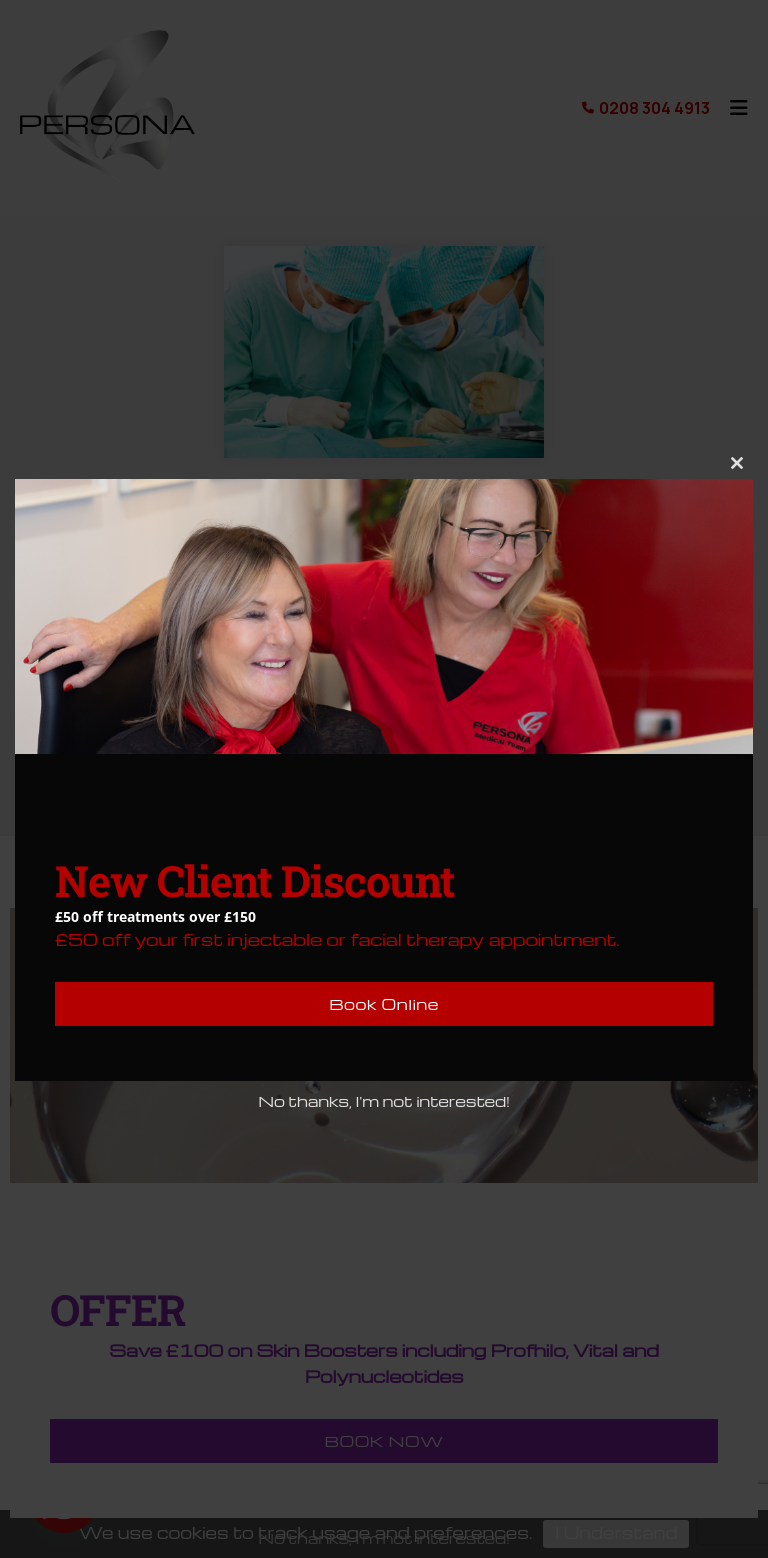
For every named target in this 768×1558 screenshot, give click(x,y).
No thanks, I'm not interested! (384, 1101)
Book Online (384, 1004)
